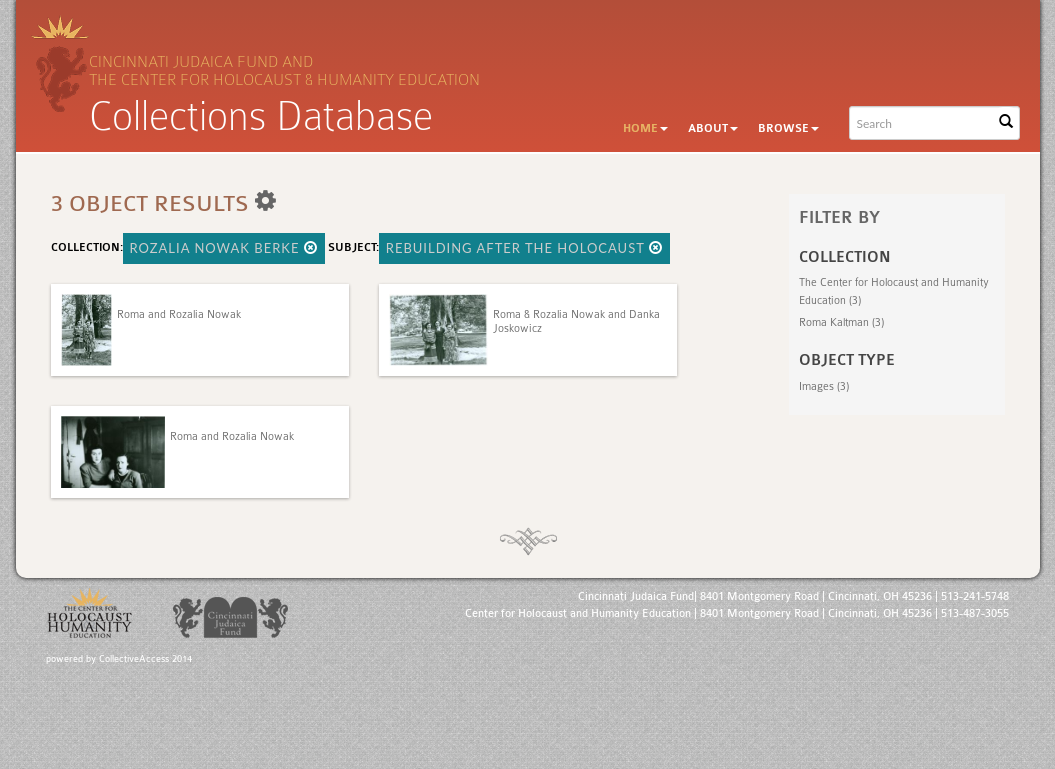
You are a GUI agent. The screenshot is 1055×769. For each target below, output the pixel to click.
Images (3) (824, 386)
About (713, 128)
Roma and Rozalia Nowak (179, 314)
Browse (788, 128)
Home (645, 128)
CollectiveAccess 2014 (145, 659)
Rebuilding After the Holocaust (524, 248)
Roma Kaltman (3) (841, 322)
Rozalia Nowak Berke (224, 248)
